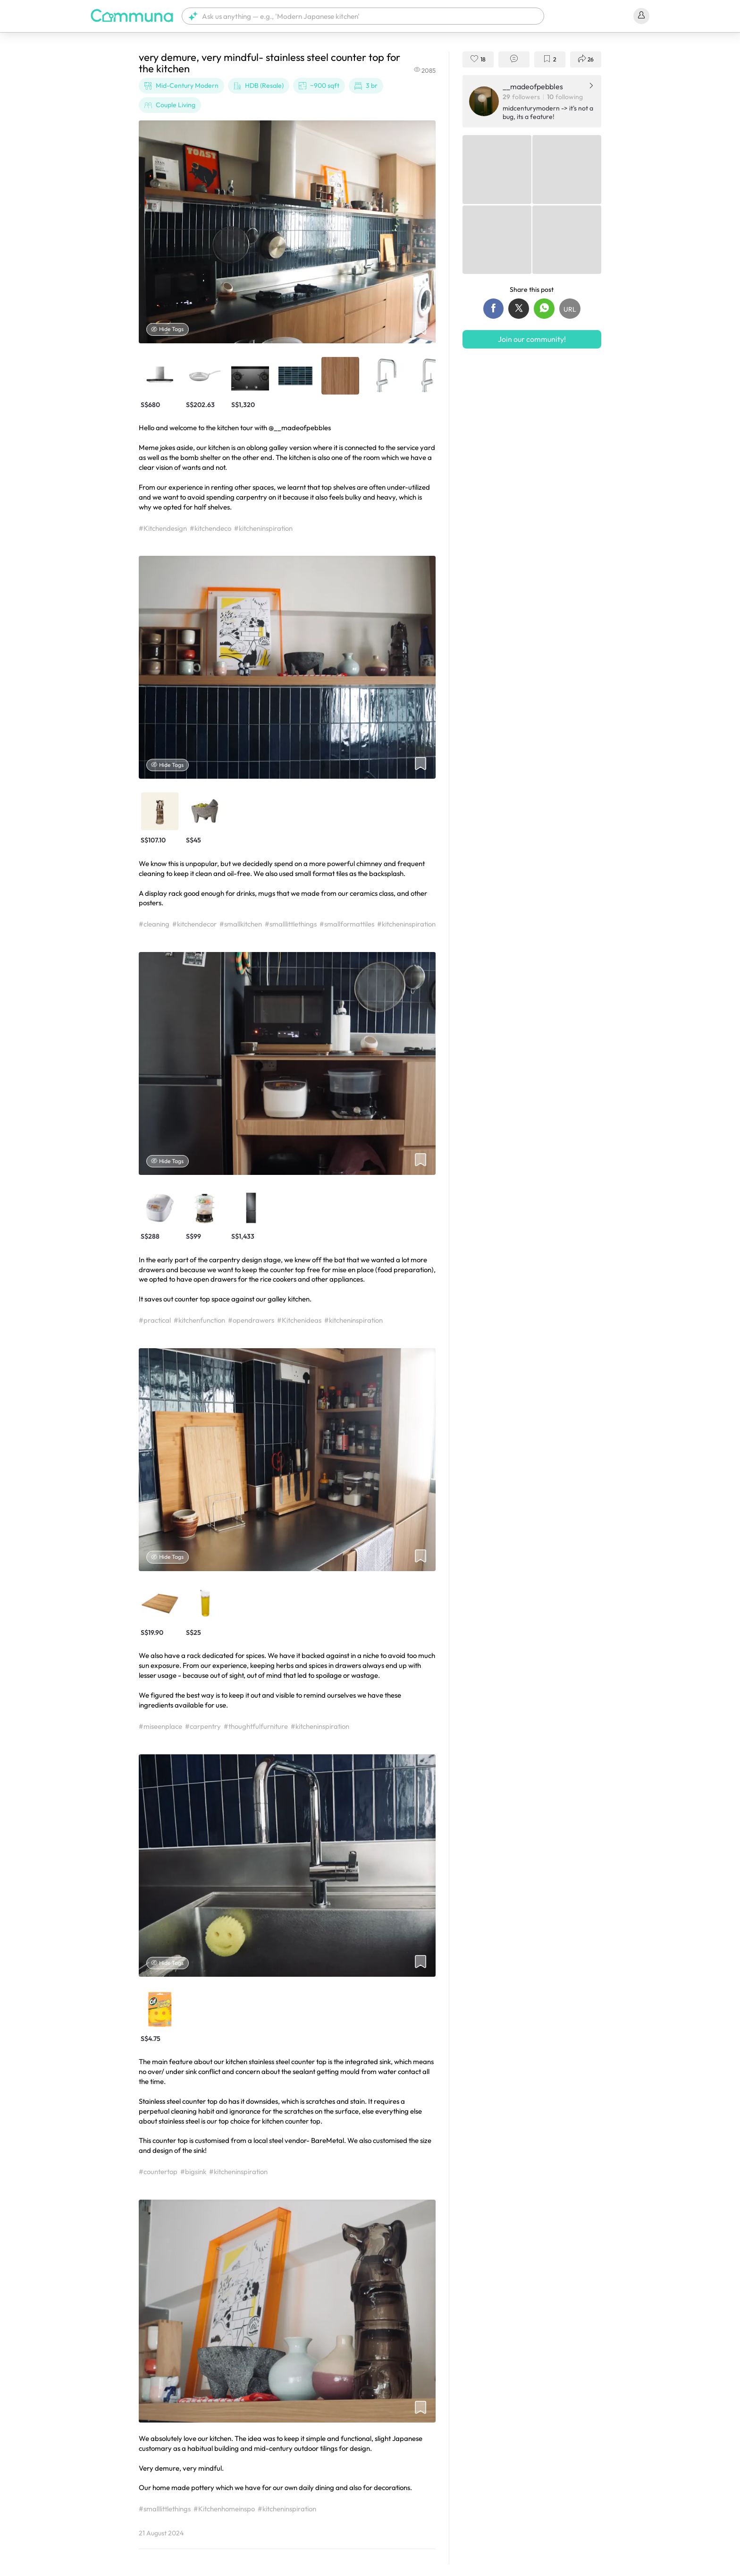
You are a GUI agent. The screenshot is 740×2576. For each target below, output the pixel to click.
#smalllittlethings (291, 923)
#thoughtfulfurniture (256, 1726)
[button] (363, 16)
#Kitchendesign (163, 528)
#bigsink (193, 2171)
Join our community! (532, 339)
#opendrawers (251, 1320)
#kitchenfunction (199, 1320)
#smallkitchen (240, 923)
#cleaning (154, 923)
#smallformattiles (347, 923)
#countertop (158, 2171)
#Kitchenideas (299, 1320)
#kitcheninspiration (263, 528)
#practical (155, 1320)
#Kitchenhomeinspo (224, 2508)
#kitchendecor (194, 923)
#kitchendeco (210, 528)
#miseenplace (160, 1726)
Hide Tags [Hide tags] (167, 328)
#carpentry (203, 1726)
